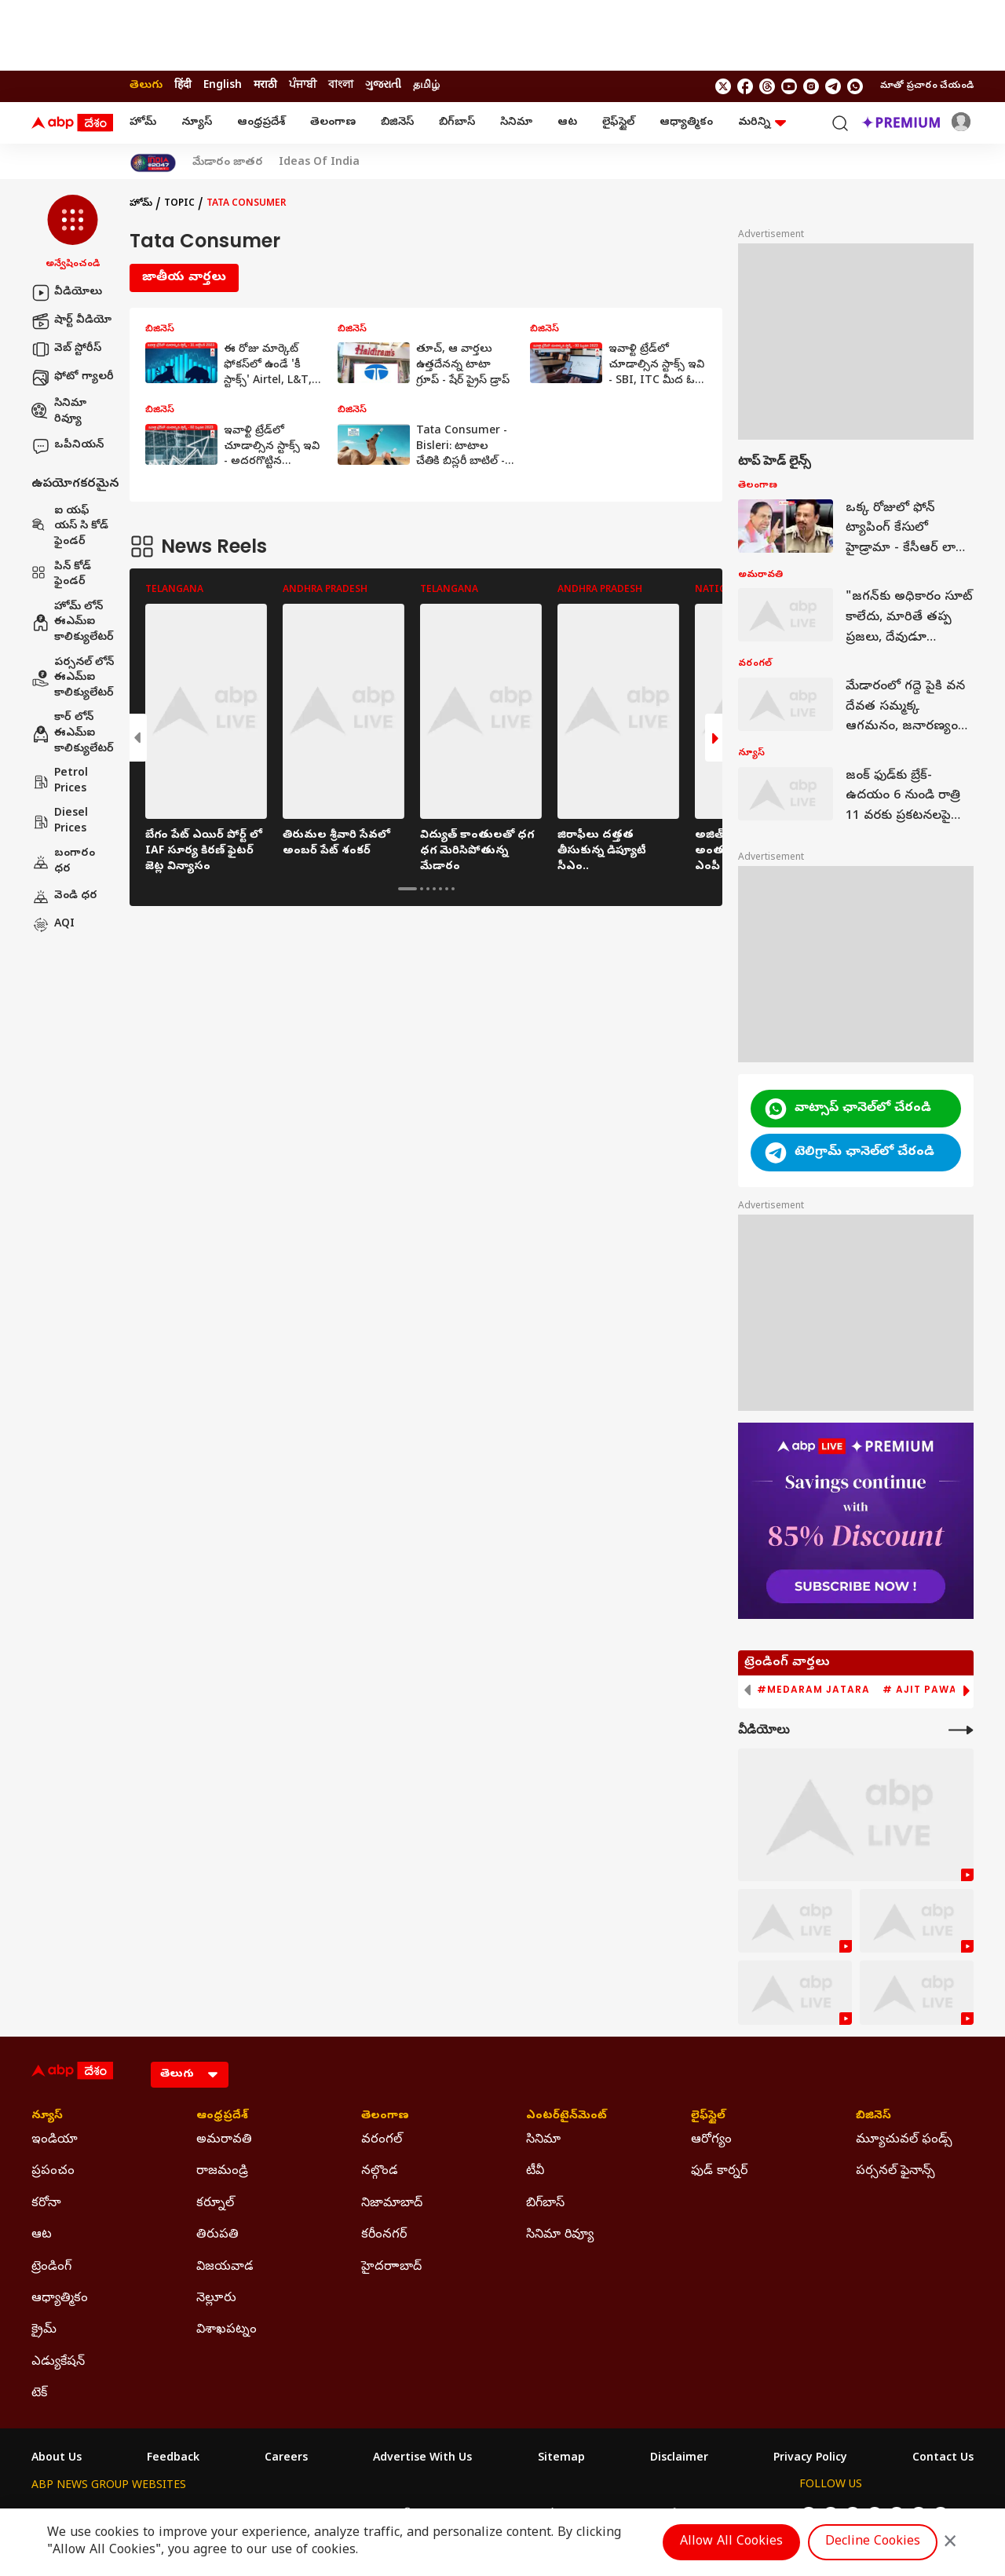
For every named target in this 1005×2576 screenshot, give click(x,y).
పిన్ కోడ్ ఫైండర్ (61, 575)
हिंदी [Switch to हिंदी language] (183, 86)
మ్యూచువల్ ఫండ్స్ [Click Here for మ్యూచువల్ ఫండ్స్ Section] (904, 2140)
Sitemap (561, 2459)
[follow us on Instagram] (811, 86)
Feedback (173, 2459)
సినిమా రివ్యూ (58, 411)
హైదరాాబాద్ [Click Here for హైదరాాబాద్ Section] (391, 2267)
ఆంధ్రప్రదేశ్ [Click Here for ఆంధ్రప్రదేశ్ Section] (222, 2116)
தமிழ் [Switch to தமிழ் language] (426, 86)
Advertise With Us (422, 2459)
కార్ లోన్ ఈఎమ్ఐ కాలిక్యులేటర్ (72, 733)
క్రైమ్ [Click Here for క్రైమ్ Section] (44, 2330)
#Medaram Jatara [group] (813, 1689)
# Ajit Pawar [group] (923, 1689)
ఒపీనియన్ (67, 446)
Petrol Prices (59, 781)
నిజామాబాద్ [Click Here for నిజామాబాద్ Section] (391, 2203)
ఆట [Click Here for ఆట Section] (41, 2235)
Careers (286, 2459)
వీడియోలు (66, 292)
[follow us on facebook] (745, 86)
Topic (179, 204)
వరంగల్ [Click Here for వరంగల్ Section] (381, 2140)
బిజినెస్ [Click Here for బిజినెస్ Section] (873, 2116)
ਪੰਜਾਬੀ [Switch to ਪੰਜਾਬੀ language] (302, 86)
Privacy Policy (810, 2459)
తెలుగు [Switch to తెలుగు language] (146, 86)
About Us (56, 2459)
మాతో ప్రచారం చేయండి (927, 86)
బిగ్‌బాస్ (457, 122)
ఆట (567, 122)
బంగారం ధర (63, 861)
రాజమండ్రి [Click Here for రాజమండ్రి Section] (222, 2171)
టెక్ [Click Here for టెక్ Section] (39, 2393)
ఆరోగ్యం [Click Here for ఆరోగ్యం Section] (711, 2140)
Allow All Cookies (731, 2542)
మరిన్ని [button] (762, 122)
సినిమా (516, 122)
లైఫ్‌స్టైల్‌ (618, 122)
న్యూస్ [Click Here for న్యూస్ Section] (47, 2116)
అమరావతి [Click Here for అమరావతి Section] (224, 2140)
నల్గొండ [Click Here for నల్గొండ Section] (379, 2171)
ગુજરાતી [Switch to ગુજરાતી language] (383, 86)
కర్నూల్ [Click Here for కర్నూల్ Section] (215, 2203)
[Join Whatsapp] (855, 86)
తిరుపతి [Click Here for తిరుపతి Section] (217, 2235)
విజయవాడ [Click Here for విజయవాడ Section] (225, 2267)
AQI (53, 924)
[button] (72, 233)
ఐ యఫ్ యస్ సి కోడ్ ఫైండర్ (69, 527)
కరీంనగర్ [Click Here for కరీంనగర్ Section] (384, 2235)
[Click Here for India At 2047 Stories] (153, 163)
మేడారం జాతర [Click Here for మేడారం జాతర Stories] (227, 163)
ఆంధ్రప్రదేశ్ (261, 122)
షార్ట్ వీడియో (71, 321)
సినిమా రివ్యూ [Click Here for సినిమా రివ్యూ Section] (560, 2235)
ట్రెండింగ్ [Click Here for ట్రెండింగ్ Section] (51, 2267)
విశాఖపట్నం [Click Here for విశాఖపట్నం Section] (226, 2330)
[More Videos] (961, 1730)
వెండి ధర (64, 896)
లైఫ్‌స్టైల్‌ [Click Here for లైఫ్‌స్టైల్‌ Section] (708, 2116)
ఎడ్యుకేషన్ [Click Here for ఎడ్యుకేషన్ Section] (58, 2362)
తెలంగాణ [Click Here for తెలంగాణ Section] (385, 2116)
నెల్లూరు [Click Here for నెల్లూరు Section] (216, 2298)
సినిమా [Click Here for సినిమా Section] (543, 2140)
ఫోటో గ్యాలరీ (72, 377)
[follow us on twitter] (723, 86)
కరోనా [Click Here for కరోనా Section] (46, 2203)
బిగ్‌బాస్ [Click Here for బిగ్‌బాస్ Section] (545, 2203)
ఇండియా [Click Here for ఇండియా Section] (54, 2140)
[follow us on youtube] (789, 86)
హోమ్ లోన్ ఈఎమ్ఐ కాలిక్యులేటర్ (72, 622)
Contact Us (943, 2459)
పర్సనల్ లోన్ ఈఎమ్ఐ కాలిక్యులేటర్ (72, 678)
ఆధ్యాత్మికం (686, 122)
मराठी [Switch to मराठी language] (265, 86)
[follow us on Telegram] (833, 86)
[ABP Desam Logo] (72, 123)
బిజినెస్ (397, 122)
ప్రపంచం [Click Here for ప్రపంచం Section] (53, 2171)
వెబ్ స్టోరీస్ (66, 349)
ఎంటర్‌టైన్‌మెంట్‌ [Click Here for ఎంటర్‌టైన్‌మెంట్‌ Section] (566, 2116)
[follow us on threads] (767, 86)
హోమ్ (143, 122)
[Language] (189, 2075)
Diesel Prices (59, 821)
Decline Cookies (872, 2542)
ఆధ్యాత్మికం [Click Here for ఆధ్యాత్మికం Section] (59, 2298)
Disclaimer (679, 2459)
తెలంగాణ (333, 122)
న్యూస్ (196, 122)
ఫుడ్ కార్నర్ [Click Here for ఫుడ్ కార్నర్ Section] (719, 2171)
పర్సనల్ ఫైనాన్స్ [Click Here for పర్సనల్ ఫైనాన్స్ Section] (895, 2171)
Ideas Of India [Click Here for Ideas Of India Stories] (319, 163)
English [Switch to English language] (222, 86)
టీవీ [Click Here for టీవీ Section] (535, 2171)
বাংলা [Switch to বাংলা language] (340, 86)
